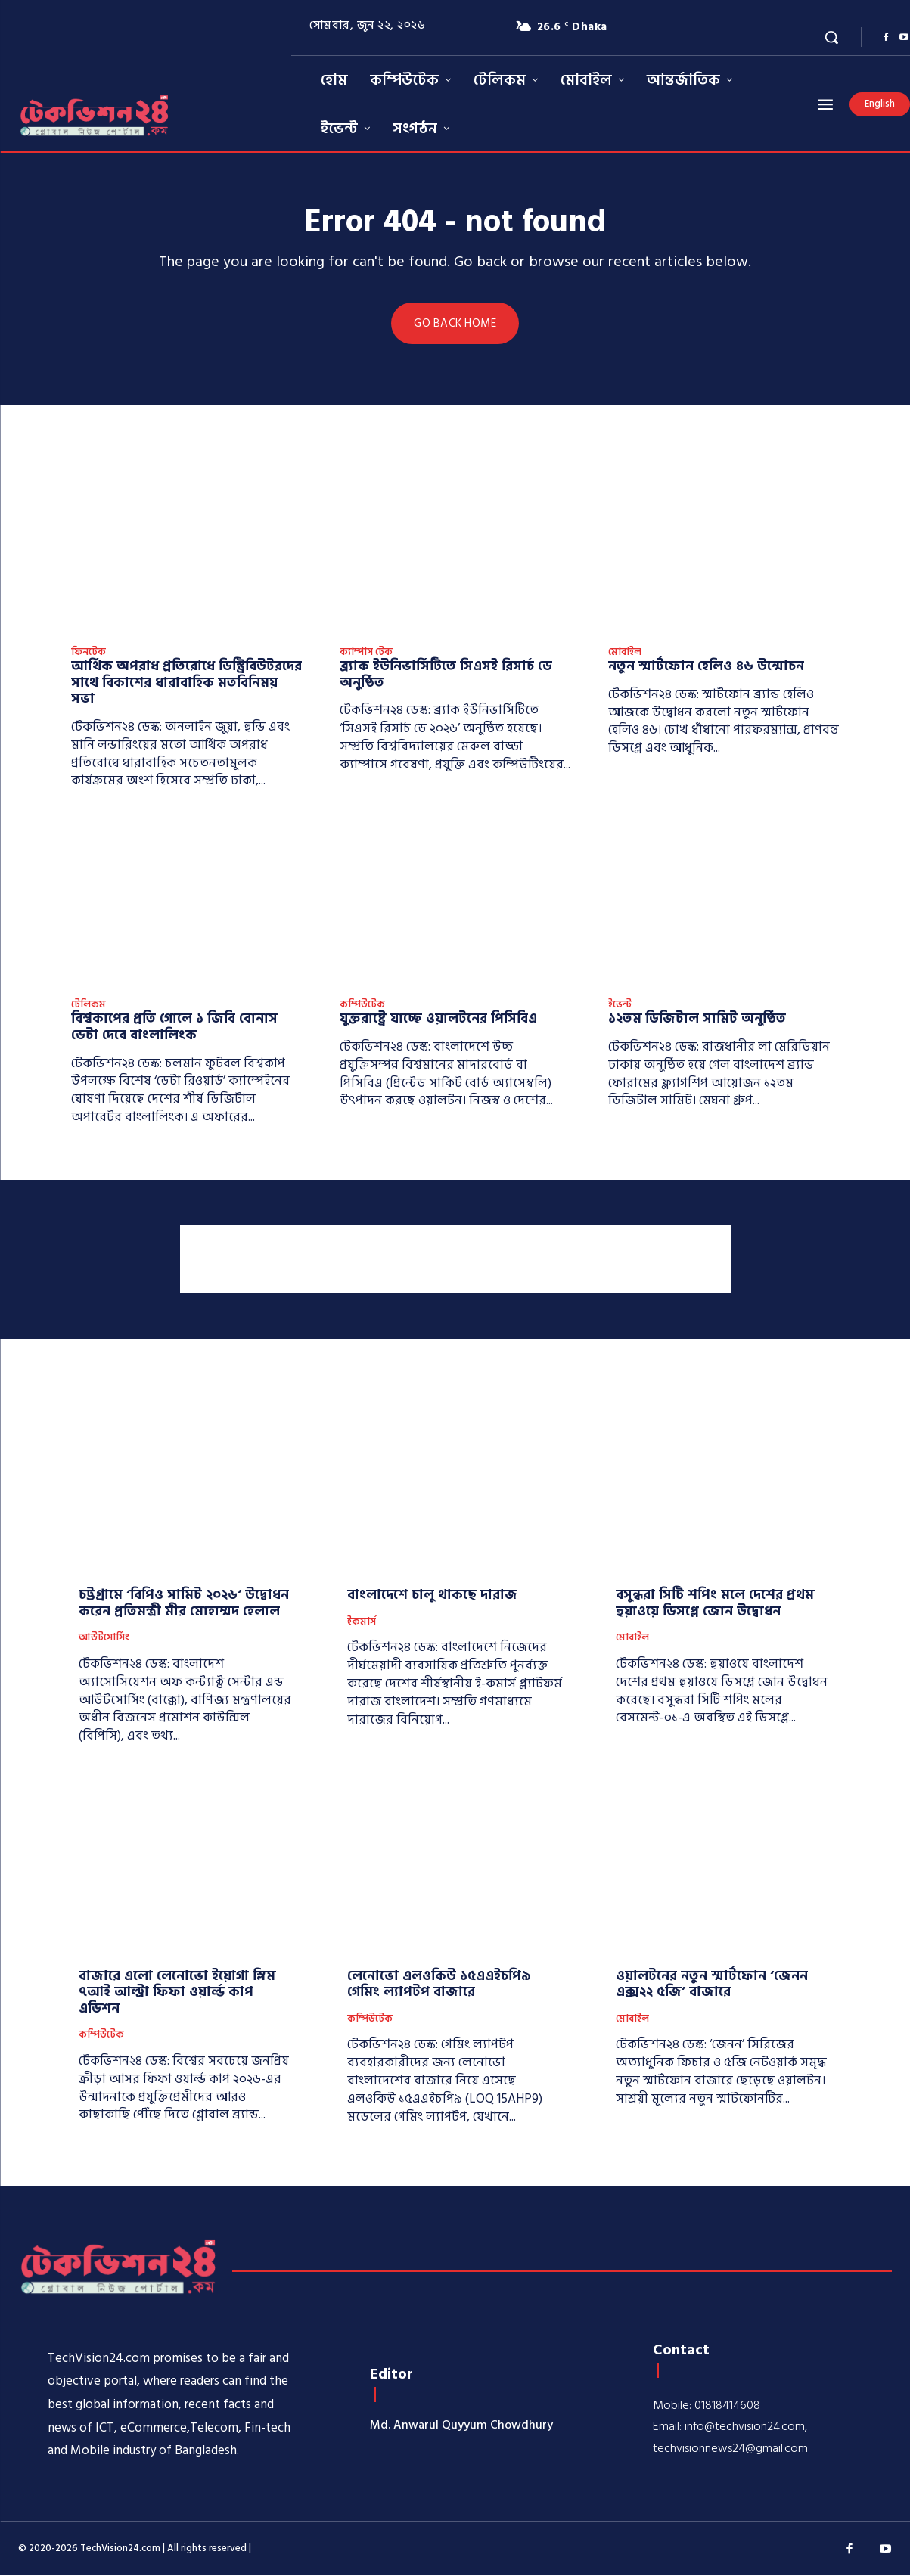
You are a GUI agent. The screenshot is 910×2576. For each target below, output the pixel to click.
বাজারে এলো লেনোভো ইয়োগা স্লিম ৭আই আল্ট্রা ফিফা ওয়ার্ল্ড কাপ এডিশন (177, 1992)
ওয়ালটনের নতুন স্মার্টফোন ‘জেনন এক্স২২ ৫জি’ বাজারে (712, 1984)
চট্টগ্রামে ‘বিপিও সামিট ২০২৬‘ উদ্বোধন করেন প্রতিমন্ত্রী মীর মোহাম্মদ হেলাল (184, 1603)
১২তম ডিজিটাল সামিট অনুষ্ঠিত (697, 1019)
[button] (831, 37)
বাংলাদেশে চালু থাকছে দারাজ (432, 1595)
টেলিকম (88, 1005)
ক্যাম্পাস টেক (366, 653)
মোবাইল (624, 653)
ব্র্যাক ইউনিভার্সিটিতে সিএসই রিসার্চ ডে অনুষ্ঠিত (446, 675)
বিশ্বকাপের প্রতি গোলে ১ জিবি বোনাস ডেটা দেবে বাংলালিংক (174, 1027)
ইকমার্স (361, 1622)
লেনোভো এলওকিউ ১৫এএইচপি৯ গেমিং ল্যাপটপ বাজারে (439, 1984)
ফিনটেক (88, 653)
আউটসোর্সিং (104, 1639)
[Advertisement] (455, 1259)
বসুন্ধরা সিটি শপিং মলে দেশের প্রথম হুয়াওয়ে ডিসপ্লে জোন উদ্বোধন (715, 1603)
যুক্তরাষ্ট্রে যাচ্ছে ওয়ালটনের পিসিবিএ (438, 1019)
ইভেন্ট (620, 1005)
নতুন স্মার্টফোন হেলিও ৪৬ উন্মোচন (706, 667)
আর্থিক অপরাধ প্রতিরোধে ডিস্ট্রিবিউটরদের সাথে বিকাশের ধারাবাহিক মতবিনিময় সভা (186, 683)
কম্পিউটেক (362, 1005)
